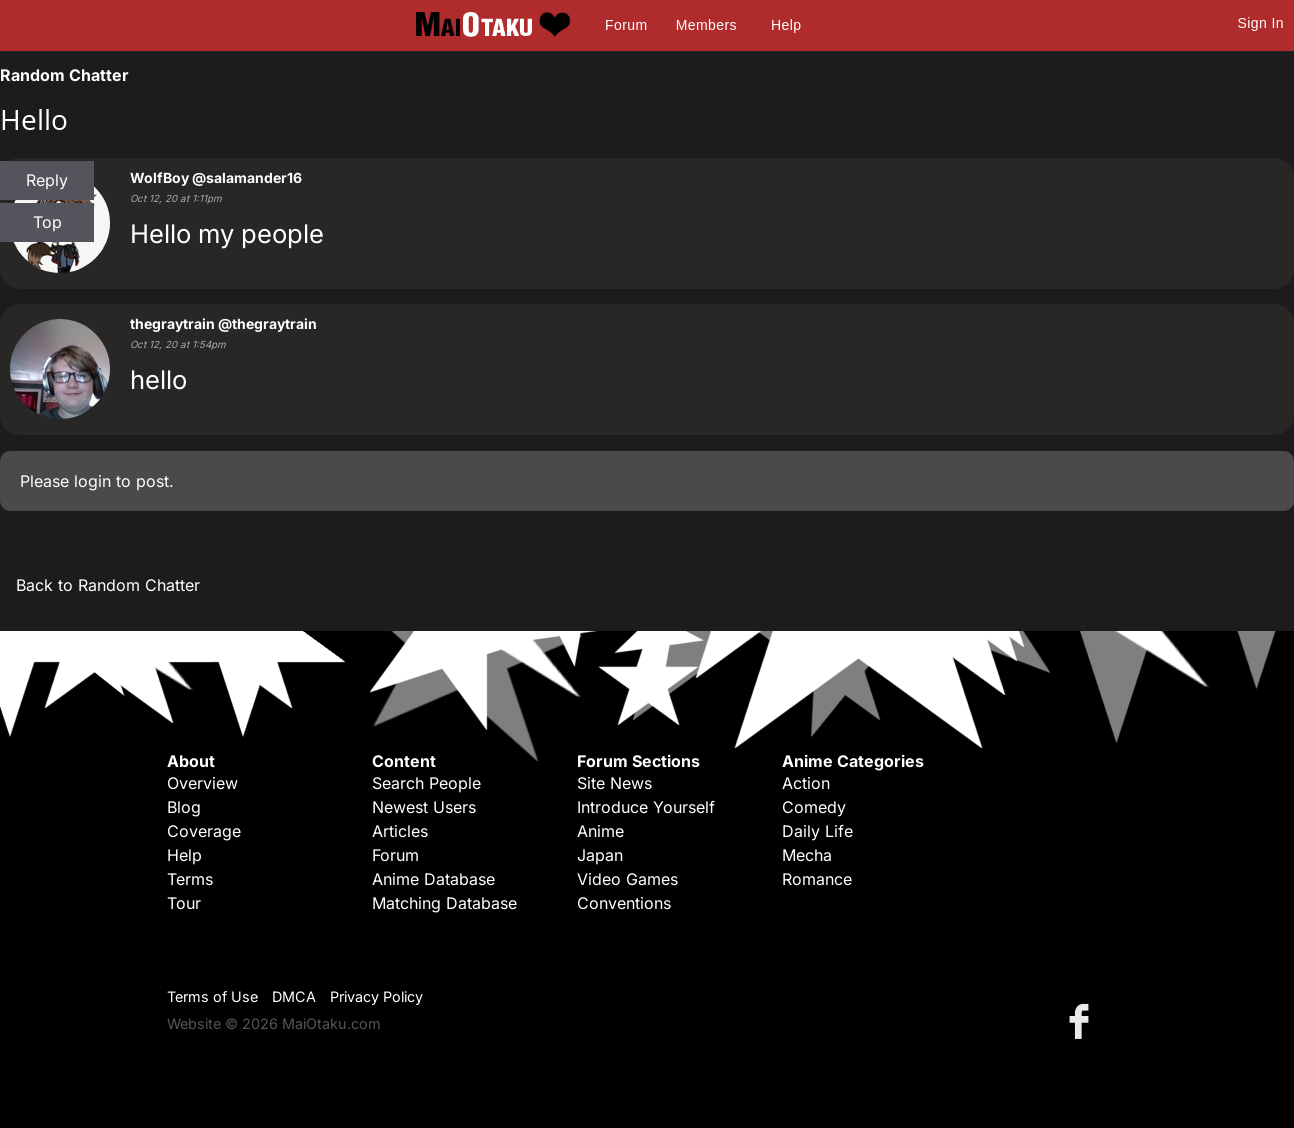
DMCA (294, 996)
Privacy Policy (376, 996)
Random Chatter (64, 75)
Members (706, 25)
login (92, 481)
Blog (184, 807)
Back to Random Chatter (108, 585)
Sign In (1261, 23)
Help (786, 25)
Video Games (627, 879)
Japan (600, 855)
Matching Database (444, 903)
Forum (626, 25)
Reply (47, 180)
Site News (614, 783)
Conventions (624, 903)
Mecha (807, 855)
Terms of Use (212, 996)
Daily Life (817, 831)
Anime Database (433, 879)
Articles (400, 831)
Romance (817, 879)
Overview (202, 783)
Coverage (204, 831)
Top (47, 222)
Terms (190, 879)
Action (806, 783)
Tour (184, 903)
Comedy (814, 807)
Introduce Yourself (646, 807)
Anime (600, 831)
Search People (426, 783)
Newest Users (424, 807)
